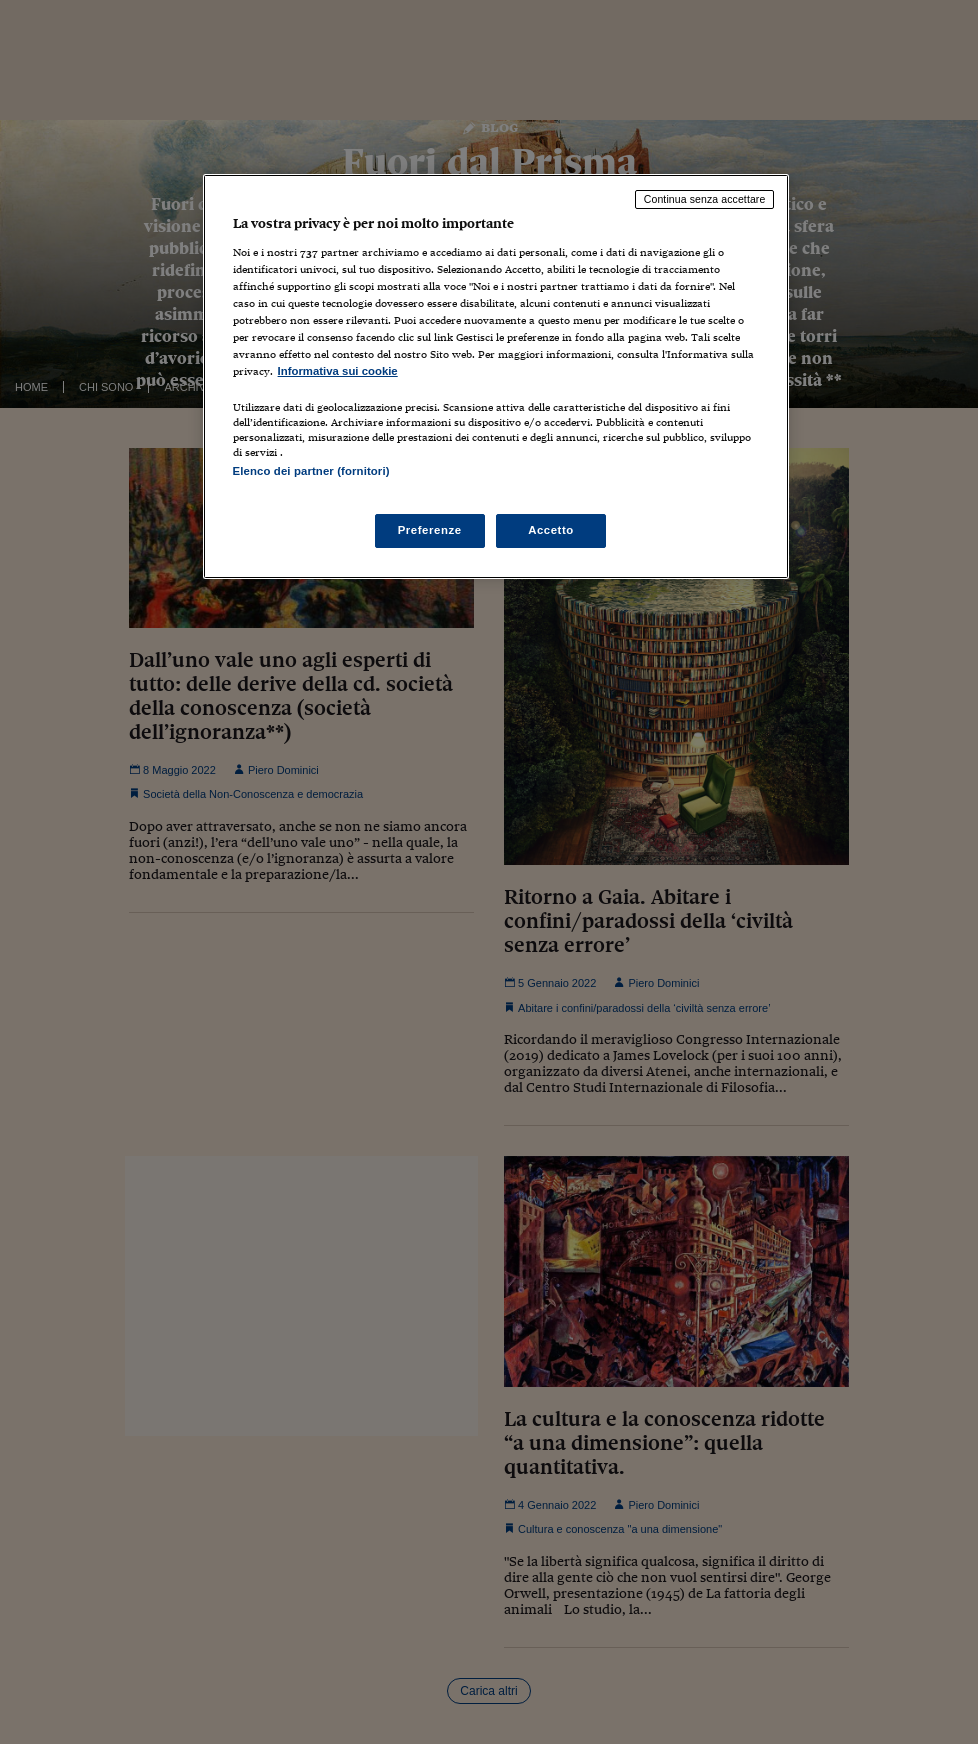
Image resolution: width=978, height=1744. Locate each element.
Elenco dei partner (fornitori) (311, 471)
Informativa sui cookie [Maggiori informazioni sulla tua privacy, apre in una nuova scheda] (338, 371)
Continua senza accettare (705, 199)
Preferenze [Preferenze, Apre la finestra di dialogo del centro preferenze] (430, 530)
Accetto (551, 530)
